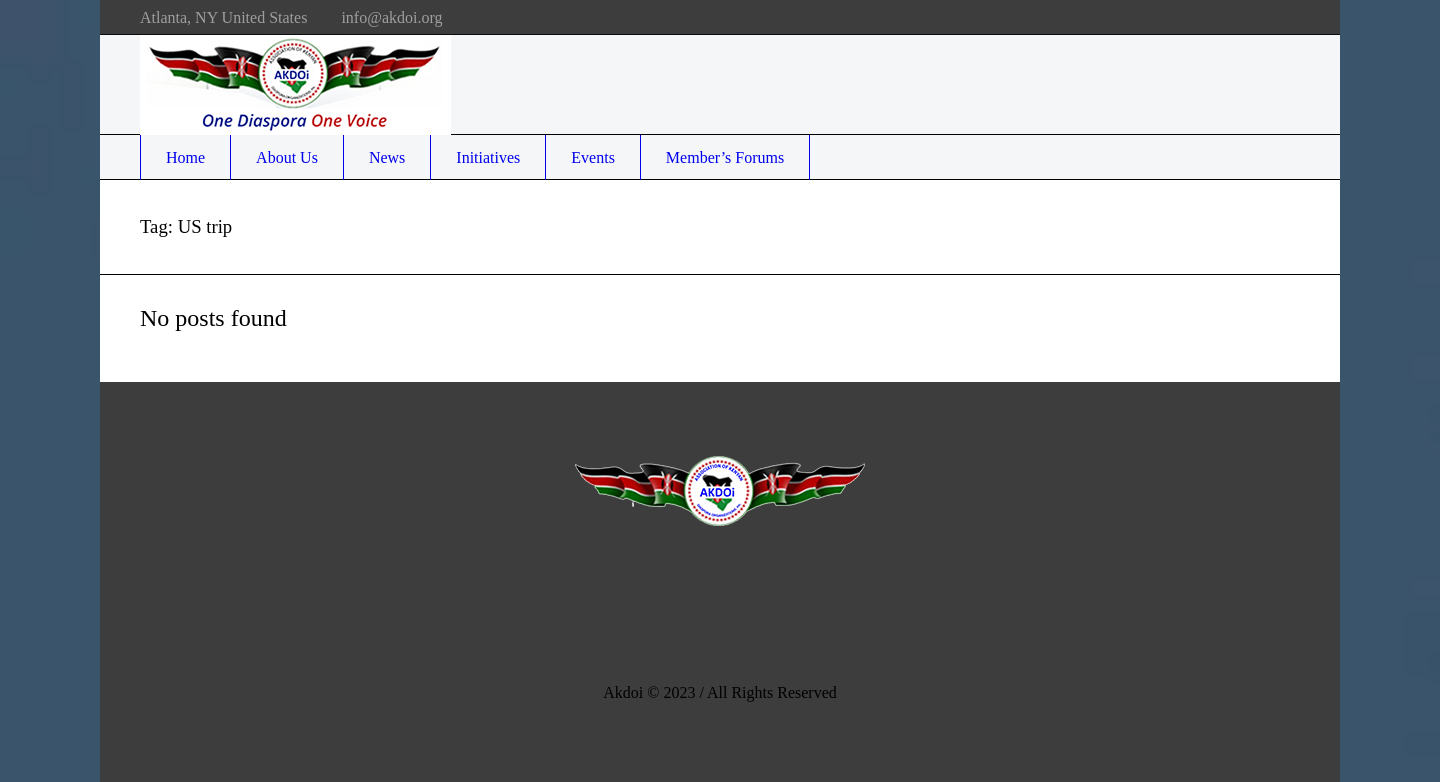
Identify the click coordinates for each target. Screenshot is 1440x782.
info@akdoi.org (391, 17)
